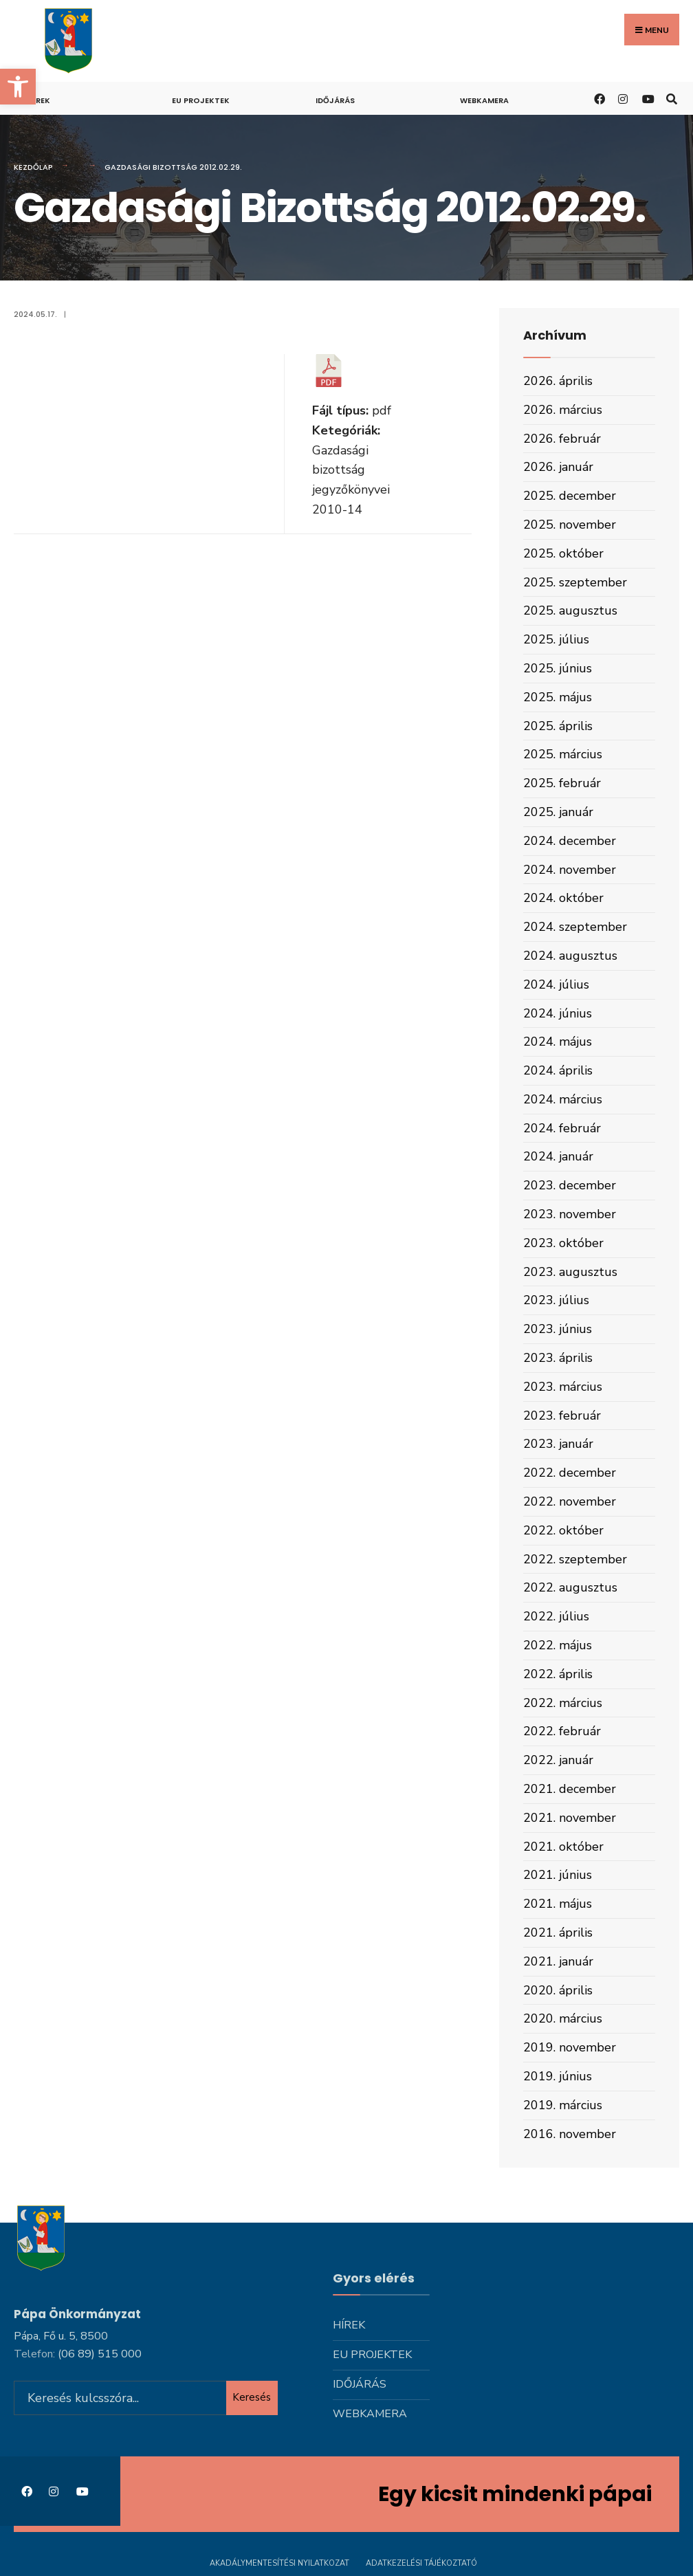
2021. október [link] (563, 1846)
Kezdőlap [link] (33, 167)
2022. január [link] (558, 1760)
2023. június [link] (557, 1329)
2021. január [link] (558, 1961)
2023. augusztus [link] (570, 1272)
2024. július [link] (556, 984)
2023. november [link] (569, 1214)
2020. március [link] (562, 2018)
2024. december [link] (569, 841)
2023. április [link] (558, 1358)
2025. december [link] (569, 495)
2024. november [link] (569, 869)
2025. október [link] (563, 553)
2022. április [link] (558, 1674)
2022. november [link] (569, 1501)
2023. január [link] (558, 1443)
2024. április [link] (558, 1070)
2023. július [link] (556, 1300)
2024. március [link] (562, 1099)
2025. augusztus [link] (570, 610)
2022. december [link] (569, 1472)
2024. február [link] (562, 1128)
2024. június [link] (557, 1013)
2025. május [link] (557, 697)
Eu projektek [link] (201, 100)
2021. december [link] (569, 1789)
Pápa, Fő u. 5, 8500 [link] (61, 2334)
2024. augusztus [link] (570, 955)
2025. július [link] (556, 639)
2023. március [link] (562, 1386)
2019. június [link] (557, 2076)
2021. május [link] (557, 1903)
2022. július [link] (556, 1616)
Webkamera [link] (484, 100)
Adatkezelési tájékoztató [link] (421, 2561)
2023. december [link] (569, 1185)
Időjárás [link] (335, 100)
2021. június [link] (557, 1875)
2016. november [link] (569, 2134)
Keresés (251, 2395)
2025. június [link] (557, 668)
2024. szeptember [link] (575, 926)
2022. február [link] (562, 1731)
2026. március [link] (562, 409)
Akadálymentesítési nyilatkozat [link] (279, 2561)
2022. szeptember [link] (575, 1559)
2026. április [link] (558, 381)
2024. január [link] (558, 1156)
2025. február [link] (562, 783)
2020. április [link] (558, 1990)
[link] (18, 86)
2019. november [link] (569, 2047)
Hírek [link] (39, 100)
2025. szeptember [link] (575, 582)
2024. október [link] (563, 898)
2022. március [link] (562, 1703)
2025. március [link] (562, 754)
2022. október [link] (563, 1530)
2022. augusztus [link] (570, 1587)
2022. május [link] (557, 1645)
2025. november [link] (569, 524)
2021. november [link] (569, 1817)
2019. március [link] (562, 2105)
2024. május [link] (557, 1041)
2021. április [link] (558, 1932)
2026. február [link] (562, 438)
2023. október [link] (563, 1243)
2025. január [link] (558, 812)
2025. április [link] (558, 726)
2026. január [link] (558, 467)
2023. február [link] (562, 1415)
